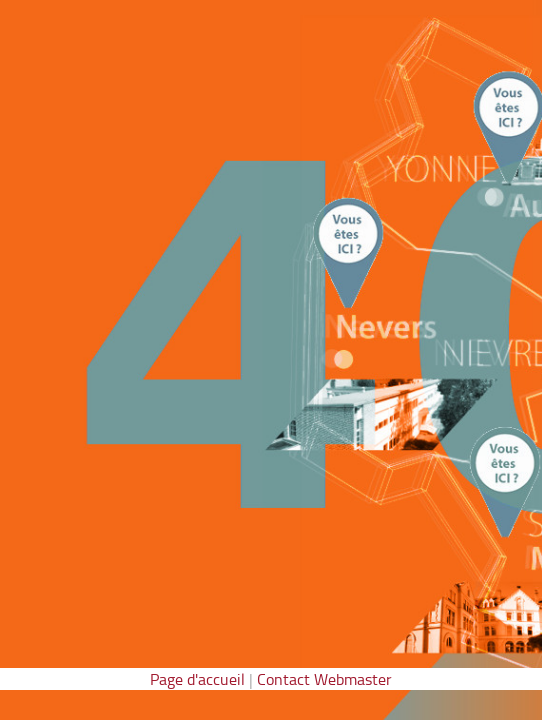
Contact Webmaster (324, 679)
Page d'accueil (197, 679)
